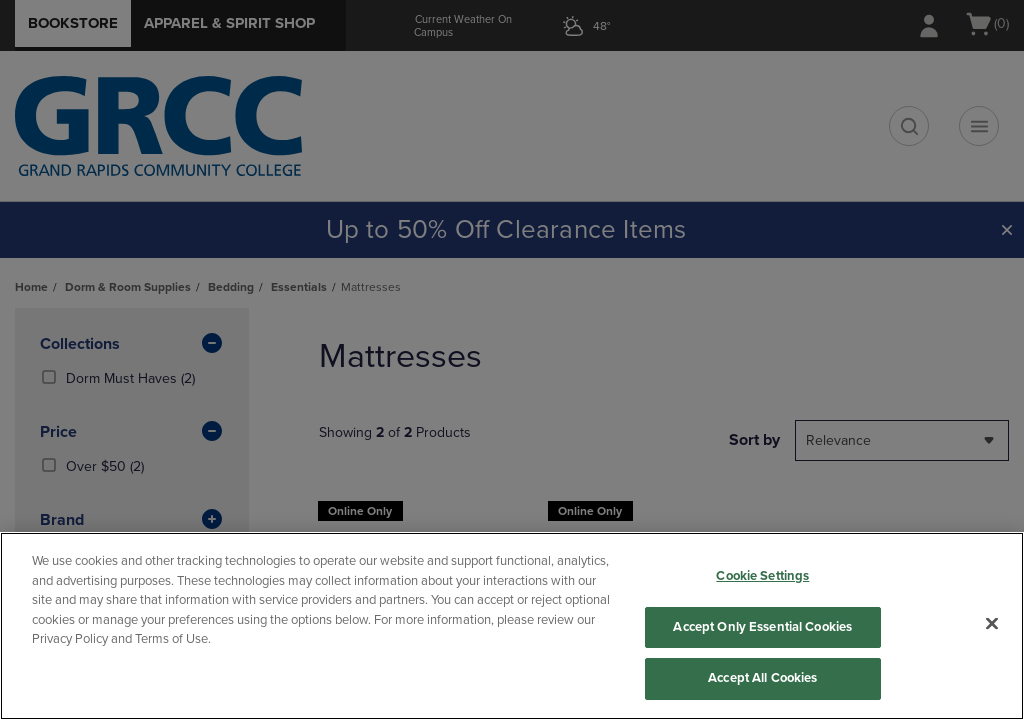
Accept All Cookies (762, 678)
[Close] (992, 624)
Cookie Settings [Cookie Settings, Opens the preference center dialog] (762, 576)
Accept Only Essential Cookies (762, 627)
